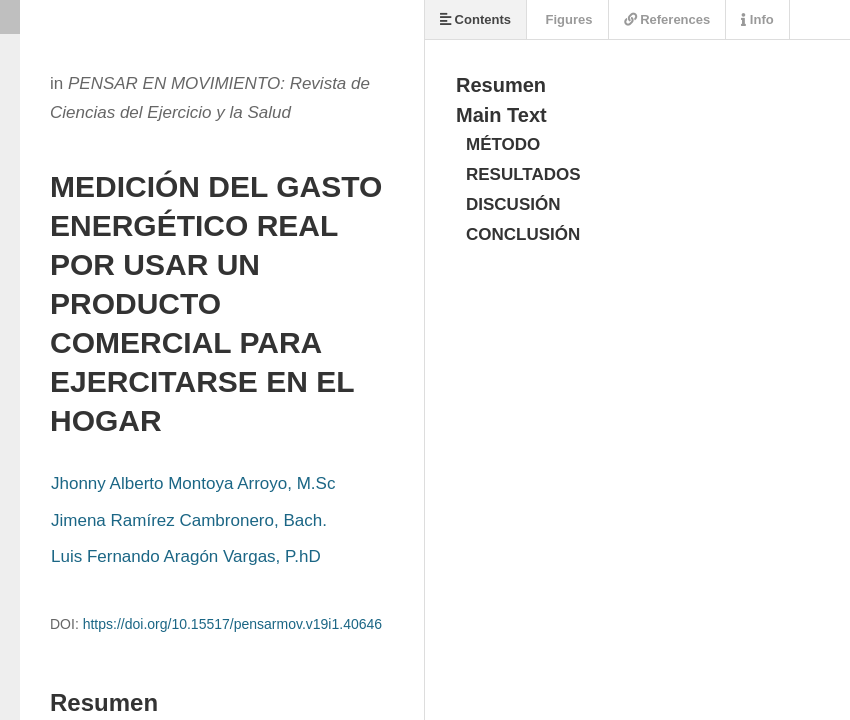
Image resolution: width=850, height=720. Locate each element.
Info (757, 19)
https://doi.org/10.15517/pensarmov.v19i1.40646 (232, 624)
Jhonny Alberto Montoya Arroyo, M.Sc (193, 483)
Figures (567, 19)
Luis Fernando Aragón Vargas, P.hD (186, 556)
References (667, 19)
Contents (475, 19)
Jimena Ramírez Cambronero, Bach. (189, 520)
